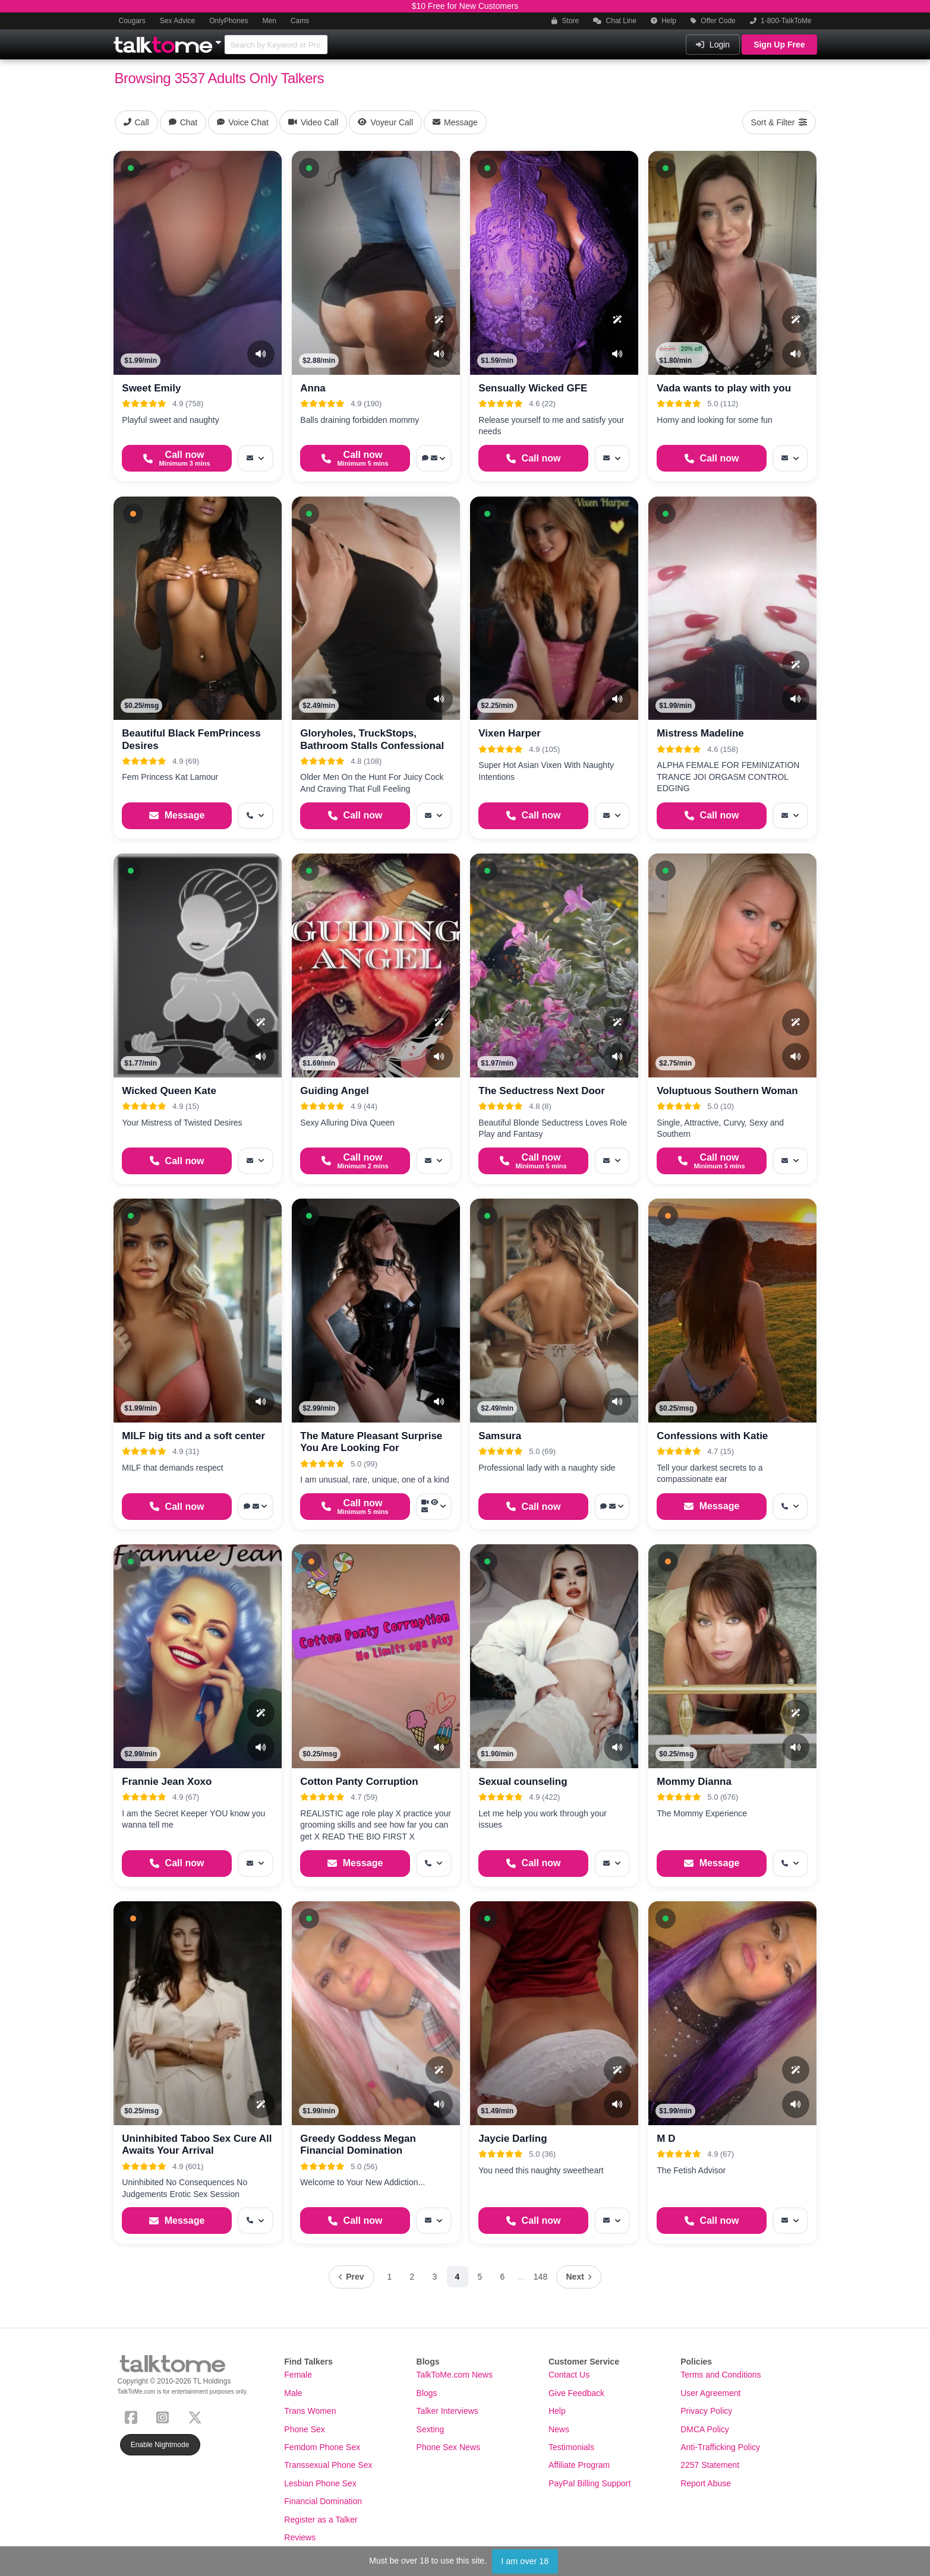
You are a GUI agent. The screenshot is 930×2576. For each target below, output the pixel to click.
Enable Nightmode (160, 2445)
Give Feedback (576, 2393)
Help (663, 21)
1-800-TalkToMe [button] (781, 21)
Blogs (427, 2393)
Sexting (430, 2429)
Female (298, 2374)
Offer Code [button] (713, 21)
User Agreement (710, 2393)
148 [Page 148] (540, 2276)
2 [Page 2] (412, 2276)
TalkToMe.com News (455, 2374)
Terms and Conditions (720, 2374)
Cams (300, 21)
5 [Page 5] (480, 2276)
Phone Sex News (448, 2447)
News (558, 2429)
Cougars (132, 21)
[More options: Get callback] (255, 815)
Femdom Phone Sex (322, 2447)
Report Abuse (705, 2483)
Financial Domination (323, 2501)
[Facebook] (133, 2417)
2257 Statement (709, 2465)
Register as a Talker (320, 2519)
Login (713, 44)
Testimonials (571, 2447)
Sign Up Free (779, 44)
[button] (131, 168)
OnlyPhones (228, 21)
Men (269, 21)
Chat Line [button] (614, 21)
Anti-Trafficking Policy (720, 2447)
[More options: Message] (255, 458)
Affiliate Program (579, 2465)
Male (293, 2393)
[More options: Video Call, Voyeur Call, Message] (434, 1506)
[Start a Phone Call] (176, 458)
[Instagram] (165, 2417)
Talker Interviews (447, 2411)
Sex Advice (177, 21)
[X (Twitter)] (197, 2417)
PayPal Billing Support (589, 2483)
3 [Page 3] (435, 2276)
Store (565, 21)
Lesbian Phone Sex (320, 2483)
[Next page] (578, 2277)
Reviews (300, 2537)
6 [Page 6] (502, 2276)
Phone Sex (304, 2429)
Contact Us (568, 2374)
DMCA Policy (704, 2429)
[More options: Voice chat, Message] (434, 458)
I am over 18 (524, 2561)
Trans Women (310, 2411)
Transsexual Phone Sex (328, 2465)
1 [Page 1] (389, 2276)
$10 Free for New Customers (465, 6)
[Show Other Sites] (220, 39)
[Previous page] (351, 2277)
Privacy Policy (706, 2411)
